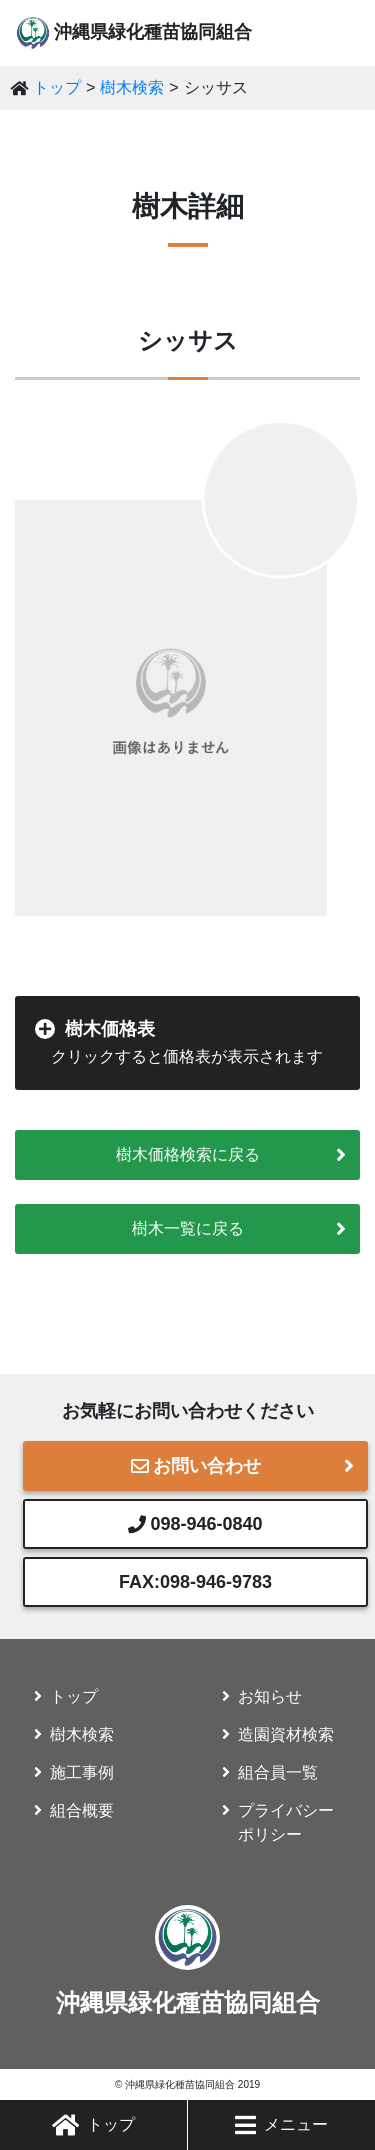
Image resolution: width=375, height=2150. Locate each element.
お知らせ (270, 1696)
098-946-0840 (195, 1524)
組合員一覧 (278, 1772)
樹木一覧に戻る (188, 1228)
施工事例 (82, 1772)
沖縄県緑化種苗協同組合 (153, 32)
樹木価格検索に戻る (188, 1154)
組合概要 (82, 1810)
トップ (93, 2125)
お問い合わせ (196, 1466)
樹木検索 (132, 87)
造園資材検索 (286, 1734)
